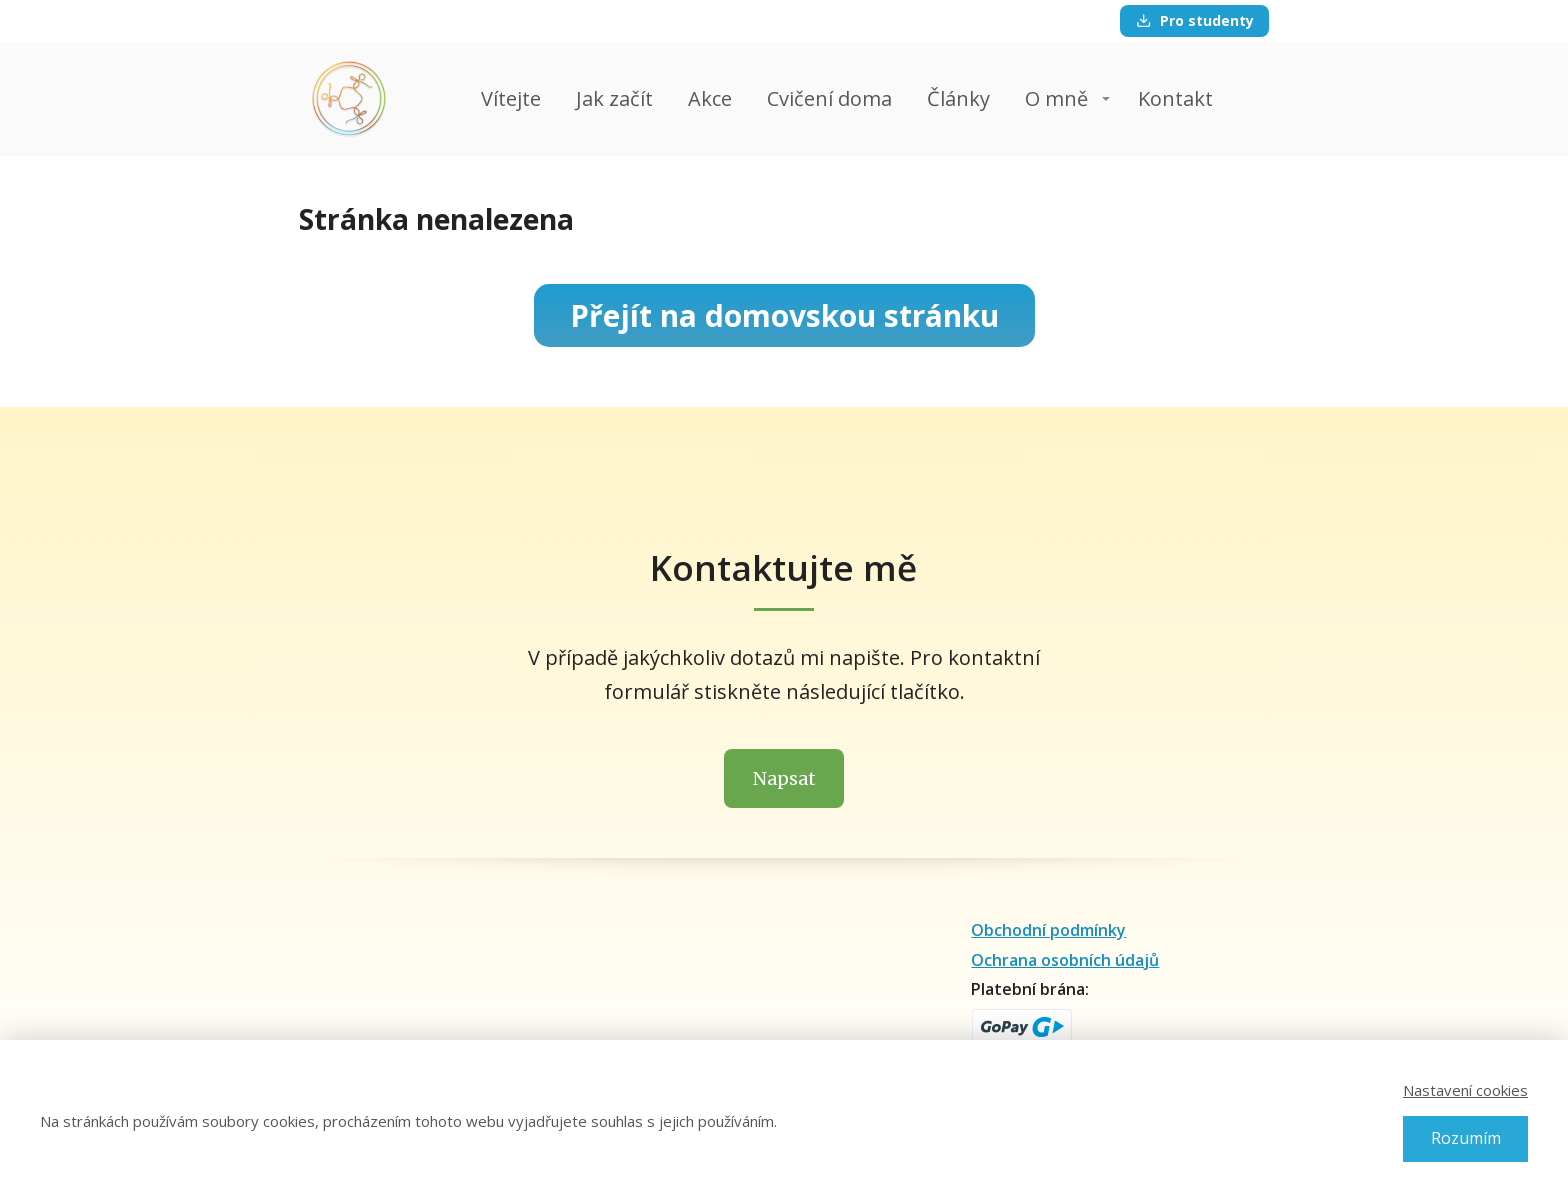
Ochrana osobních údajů (1065, 960)
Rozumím (1466, 1138)
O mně (1056, 98)
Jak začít (614, 98)
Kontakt (1175, 98)
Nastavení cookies (1465, 1090)
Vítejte (511, 98)
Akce (710, 98)
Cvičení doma (829, 98)
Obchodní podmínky (1048, 930)
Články (958, 98)
